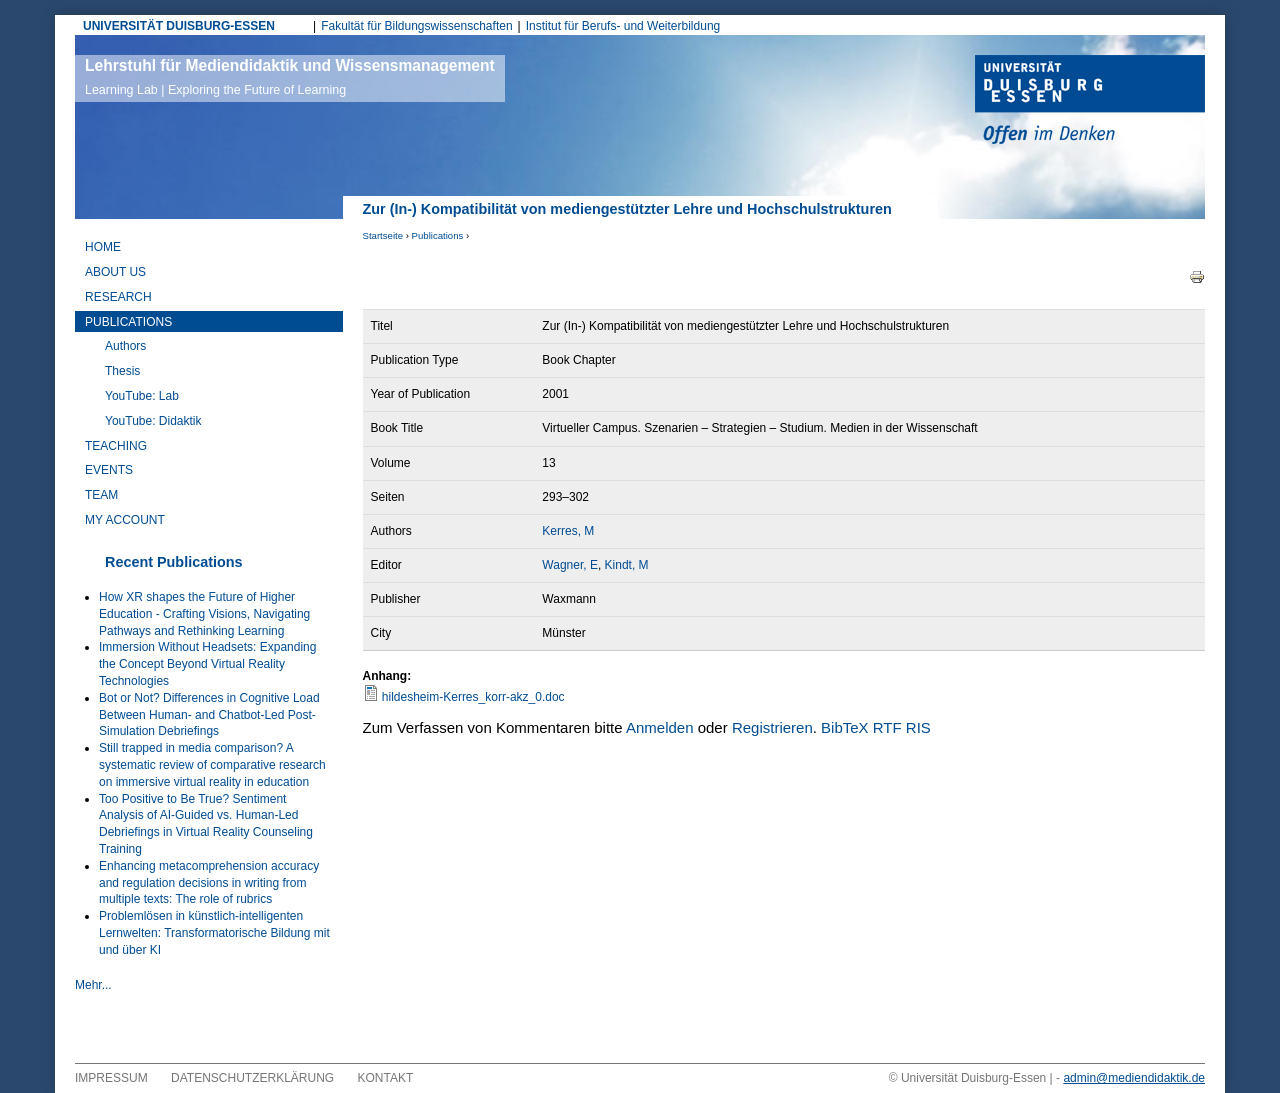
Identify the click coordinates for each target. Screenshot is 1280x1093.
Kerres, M (568, 531)
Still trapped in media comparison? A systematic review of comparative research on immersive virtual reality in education (212, 765)
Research (118, 297)
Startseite (383, 235)
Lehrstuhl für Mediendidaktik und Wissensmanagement (290, 77)
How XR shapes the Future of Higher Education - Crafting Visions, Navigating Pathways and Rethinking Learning (204, 614)
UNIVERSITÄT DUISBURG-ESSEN (179, 26)
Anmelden (660, 727)
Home (103, 247)
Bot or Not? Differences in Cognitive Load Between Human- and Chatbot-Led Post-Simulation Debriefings (209, 715)
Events (109, 470)
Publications (438, 235)
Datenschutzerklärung (252, 1078)
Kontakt (386, 1078)
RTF (887, 727)
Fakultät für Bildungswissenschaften (416, 26)
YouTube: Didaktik (153, 421)
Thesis (122, 371)
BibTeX (845, 727)
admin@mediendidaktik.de (1134, 1078)
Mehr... (93, 985)
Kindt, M (627, 565)
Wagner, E (570, 565)
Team (101, 495)
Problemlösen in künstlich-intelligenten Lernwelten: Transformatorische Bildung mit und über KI (214, 933)
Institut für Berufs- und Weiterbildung (623, 26)
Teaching (116, 446)
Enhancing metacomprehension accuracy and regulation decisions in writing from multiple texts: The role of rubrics (209, 883)
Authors (125, 346)
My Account (125, 520)
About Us (115, 272)
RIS (918, 727)
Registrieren (772, 727)
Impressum (111, 1078)
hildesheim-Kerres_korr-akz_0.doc (473, 697)
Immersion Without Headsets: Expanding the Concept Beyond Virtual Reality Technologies (207, 664)
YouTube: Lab (142, 396)
